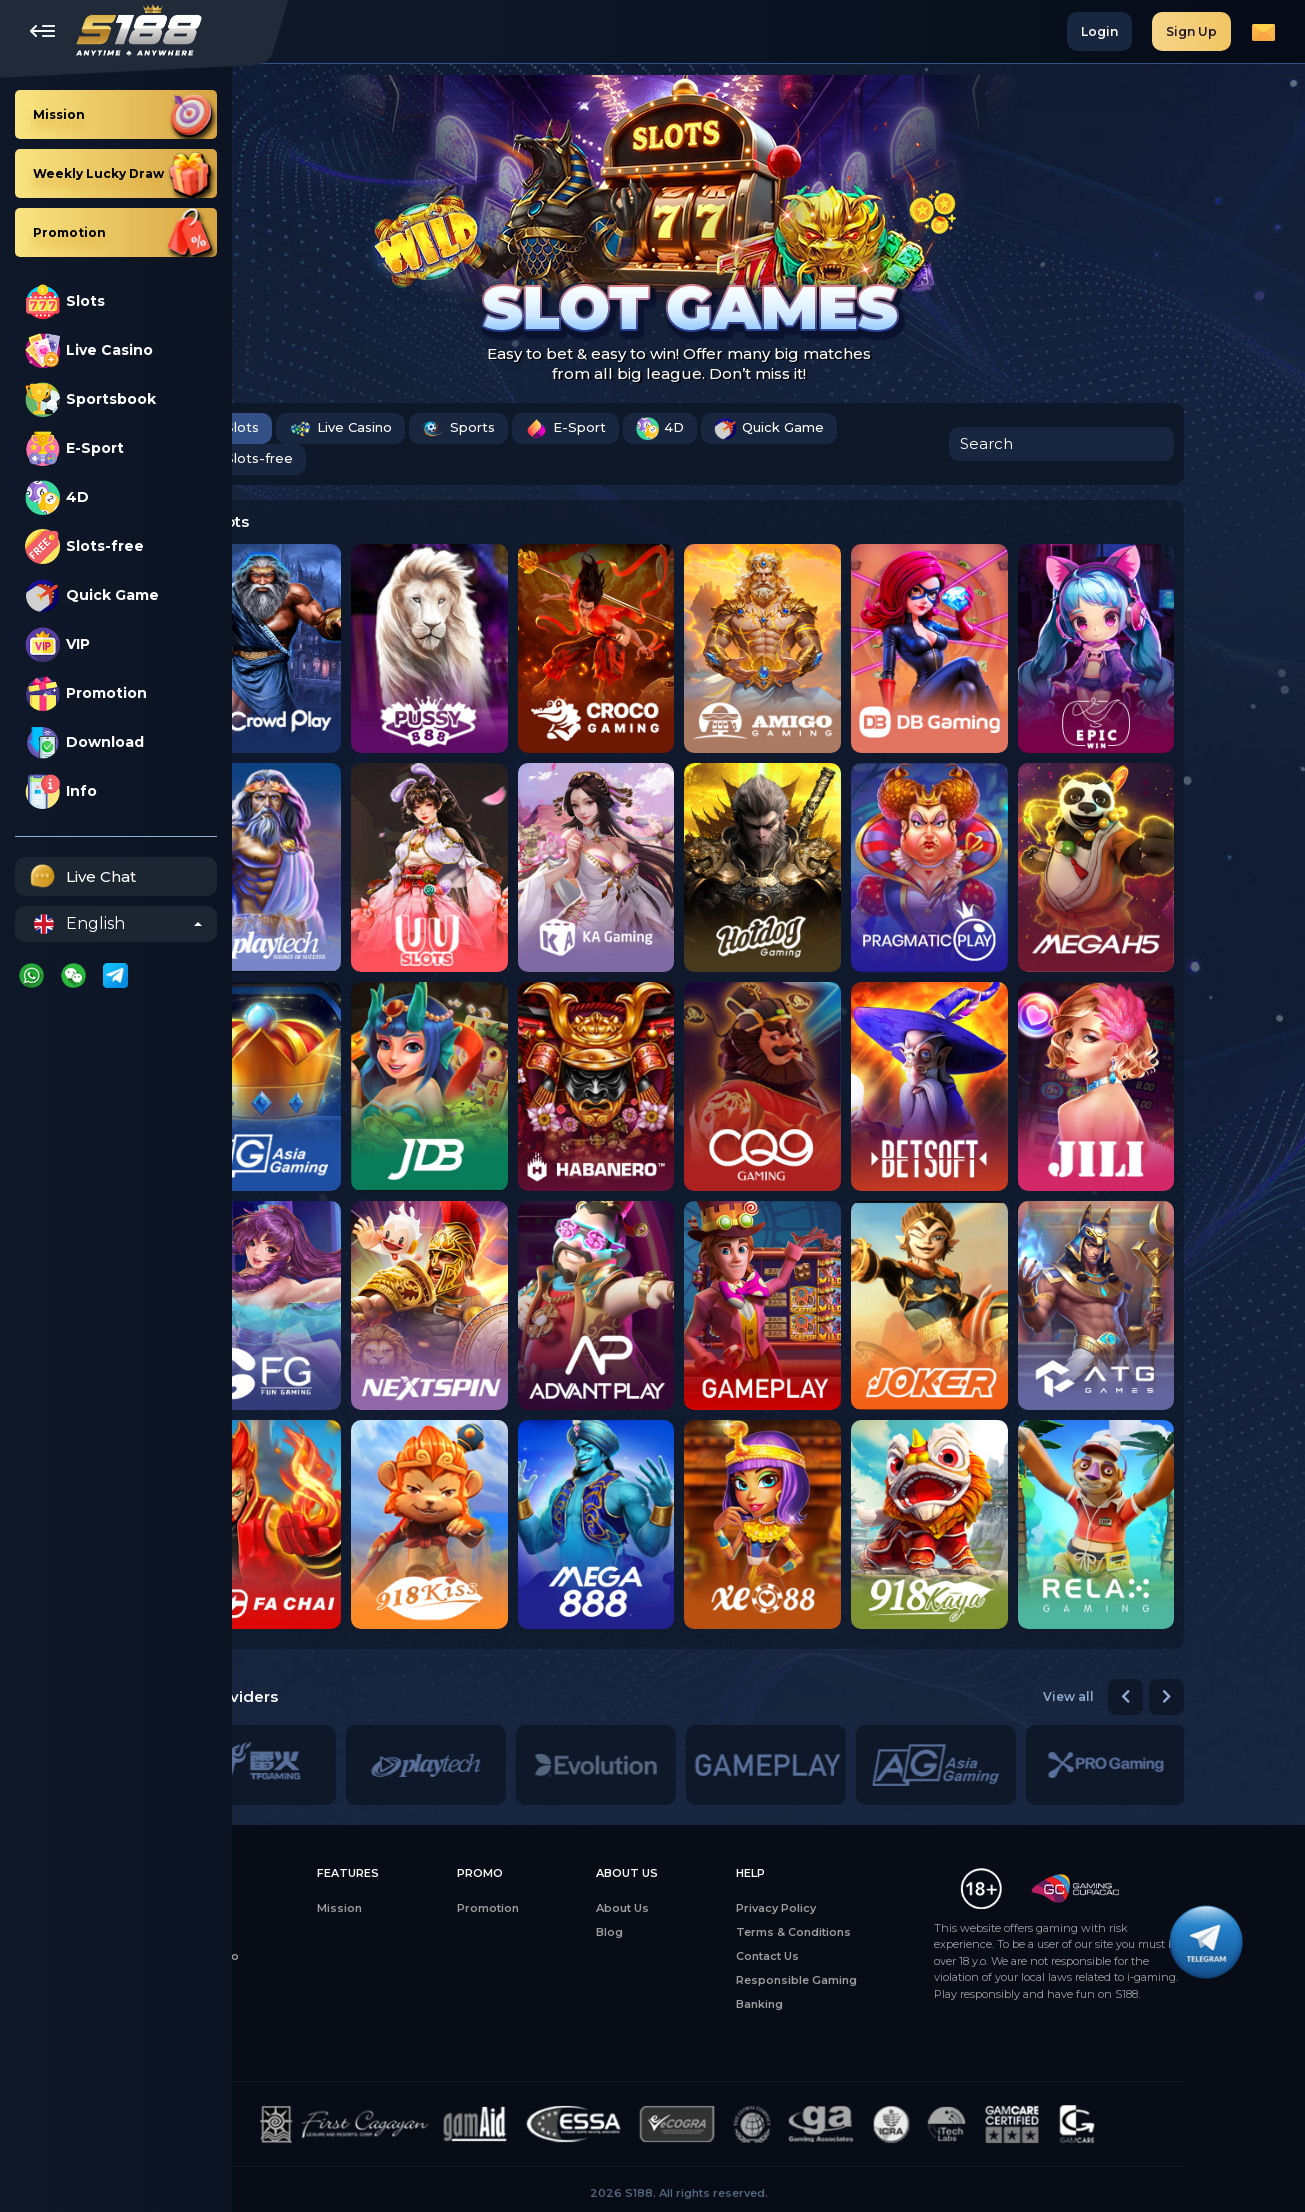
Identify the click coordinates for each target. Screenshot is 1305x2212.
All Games (293, 1908)
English (79, 924)
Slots (65, 301)
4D (57, 497)
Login (1099, 31)
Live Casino (89, 350)
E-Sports (290, 1980)
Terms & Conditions (882, 1932)
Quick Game (92, 595)
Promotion (86, 693)
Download (84, 742)
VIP (57, 644)
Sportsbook (90, 399)
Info (61, 791)
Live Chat (80, 876)
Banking (848, 2004)
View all (1158, 1696)
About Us (711, 1908)
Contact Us (856, 1956)
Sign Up (1191, 31)
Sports (548, 428)
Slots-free (84, 546)
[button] (1215, 1697)
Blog (698, 1932)
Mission (428, 1908)
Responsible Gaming (885, 1980)
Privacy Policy (865, 1908)
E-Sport (74, 448)
